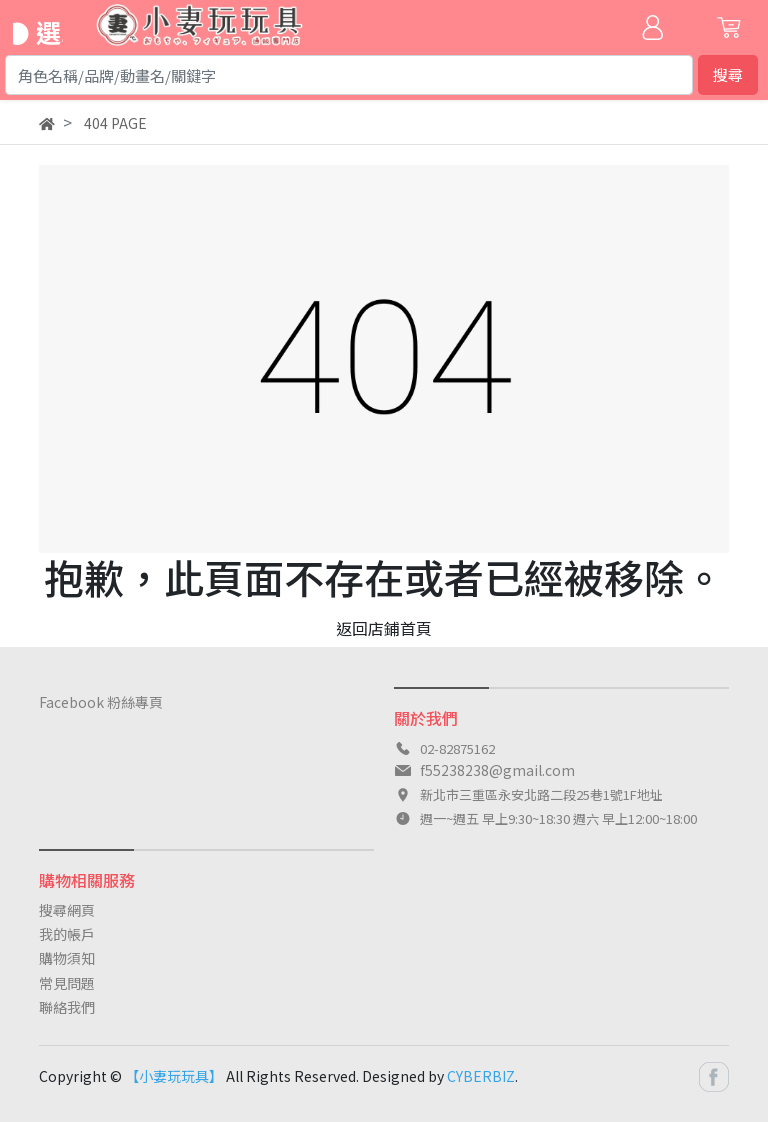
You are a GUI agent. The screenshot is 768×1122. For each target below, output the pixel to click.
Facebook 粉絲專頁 (101, 702)
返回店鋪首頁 (384, 628)
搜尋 (728, 74)
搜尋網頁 (67, 910)
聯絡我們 (67, 1007)
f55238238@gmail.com (497, 770)
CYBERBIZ (481, 1076)
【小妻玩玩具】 (174, 1076)
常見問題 (67, 983)
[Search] (349, 75)
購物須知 (67, 958)
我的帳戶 (67, 934)
